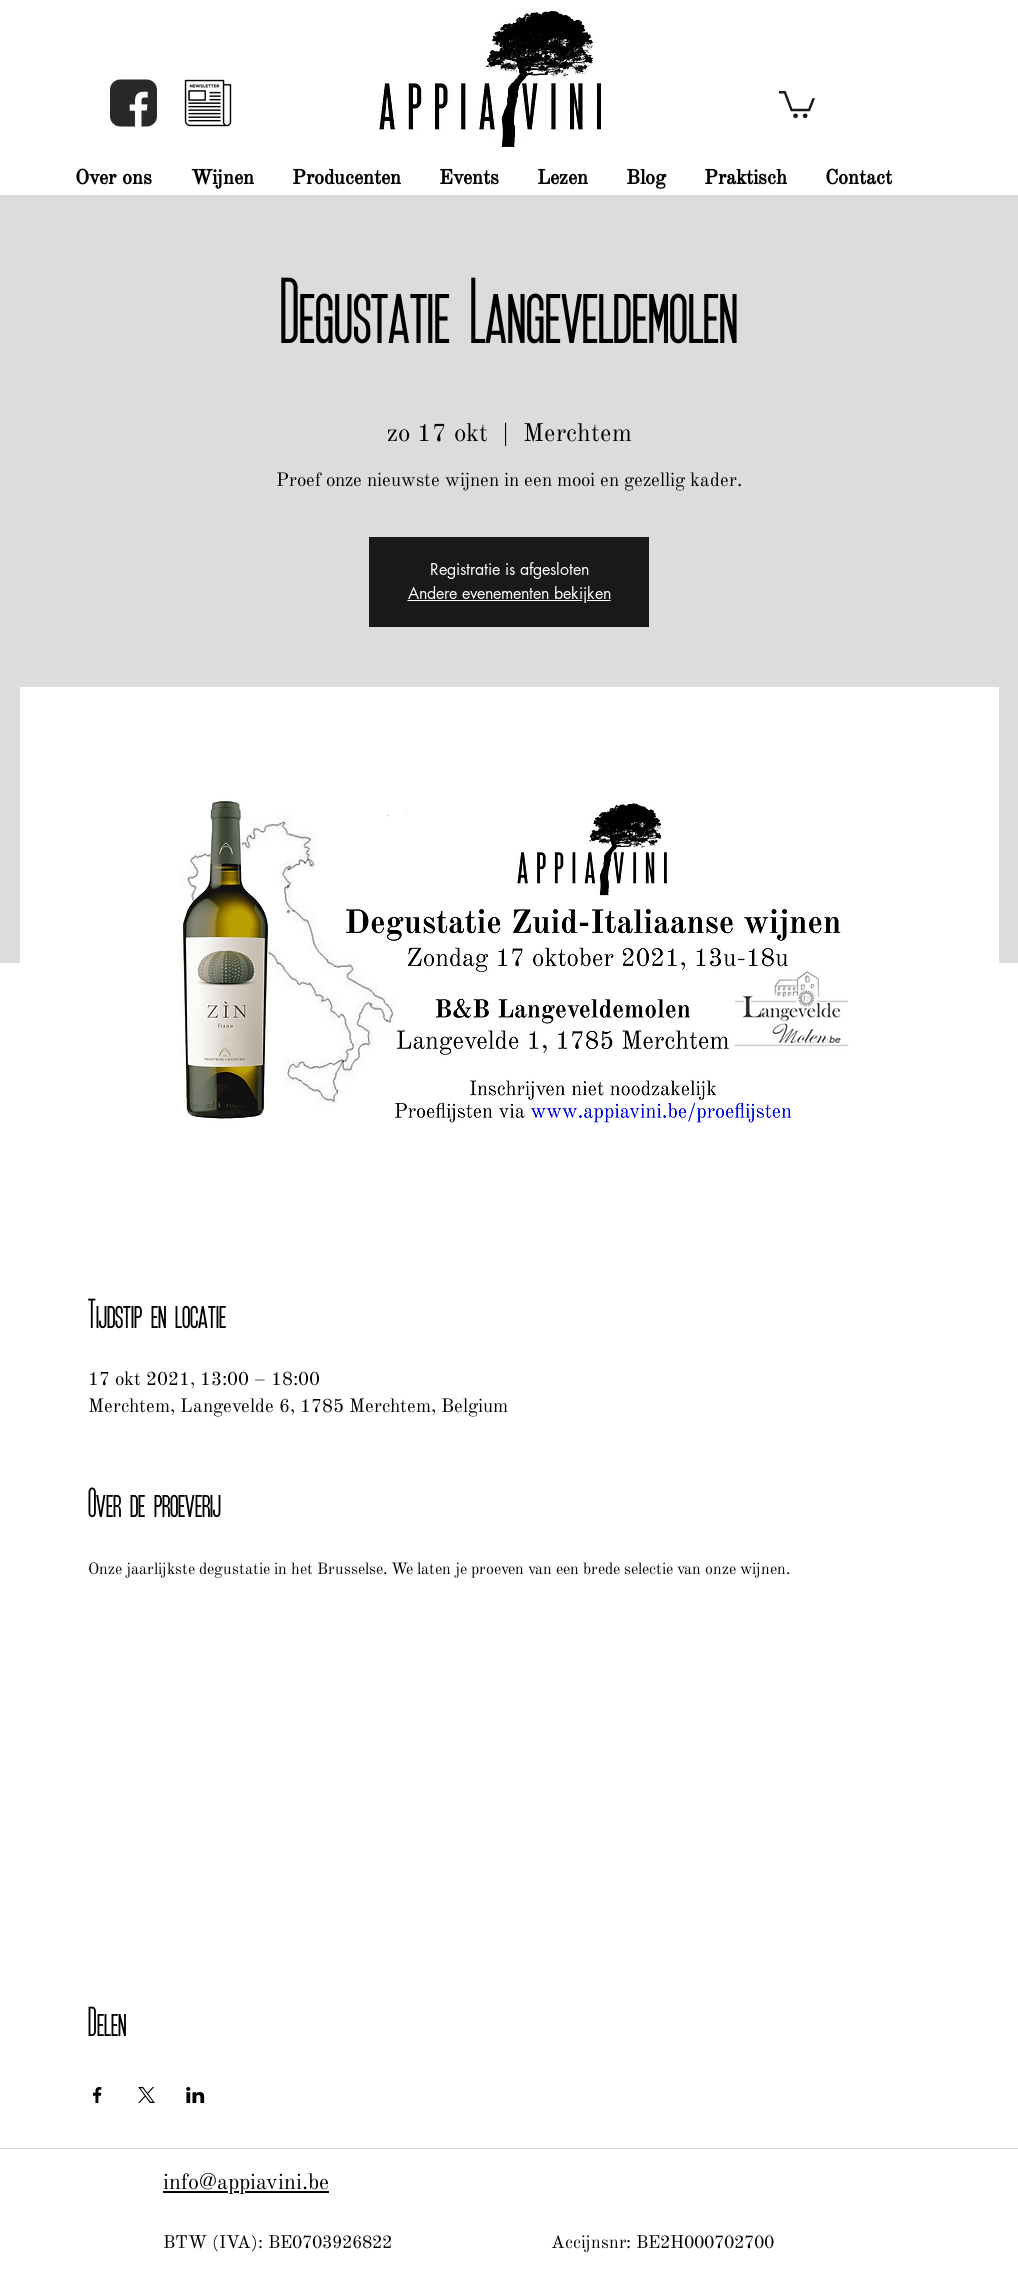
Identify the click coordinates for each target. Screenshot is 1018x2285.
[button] (208, 103)
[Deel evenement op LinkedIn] (195, 2095)
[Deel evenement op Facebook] (97, 2095)
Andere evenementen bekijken (509, 593)
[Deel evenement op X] (146, 2095)
